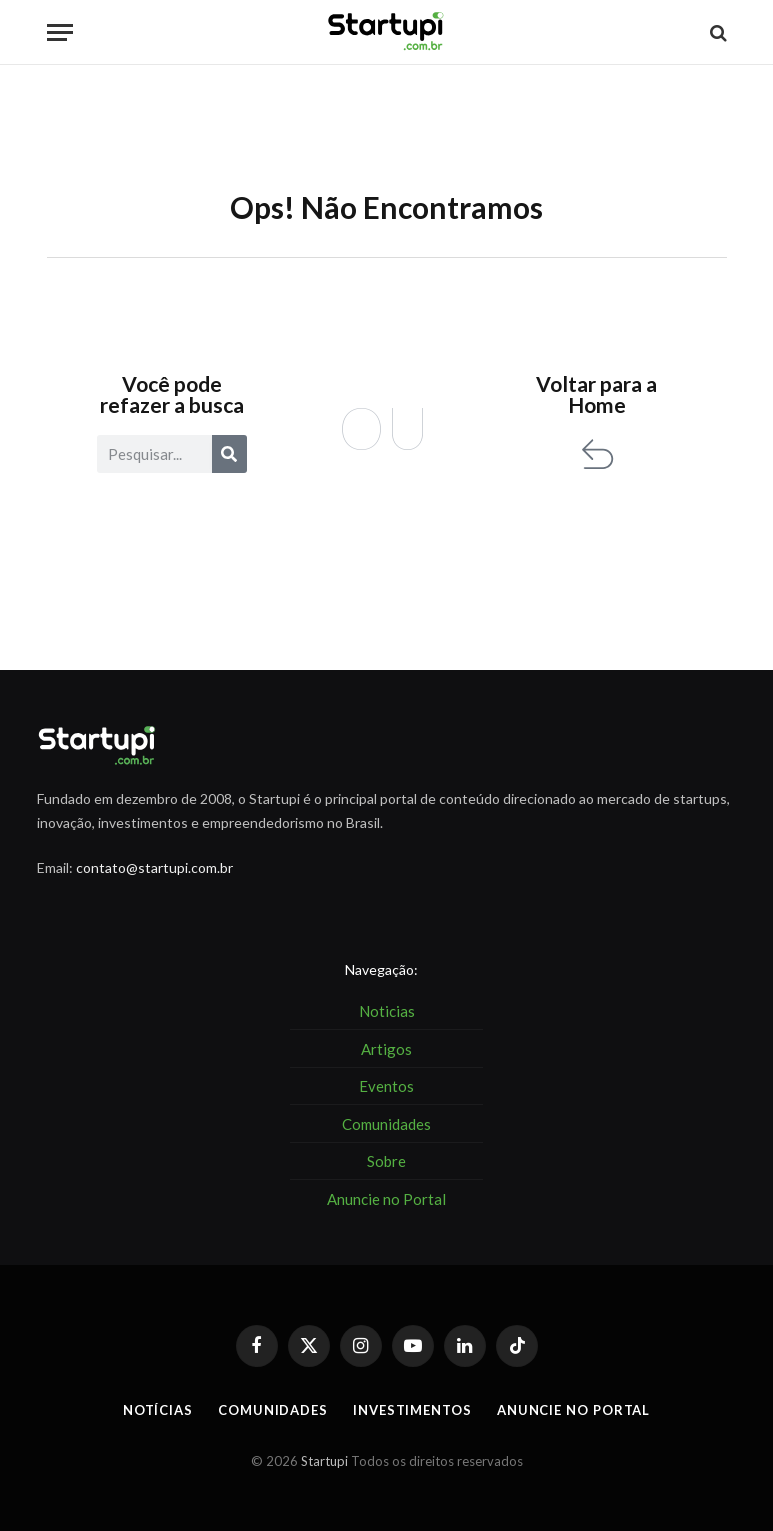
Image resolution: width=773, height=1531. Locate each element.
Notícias (158, 1410)
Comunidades (273, 1410)
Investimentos (412, 1410)
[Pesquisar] (229, 454)
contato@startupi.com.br (154, 867)
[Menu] (60, 32)
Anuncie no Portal (573, 1410)
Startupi (324, 1461)
